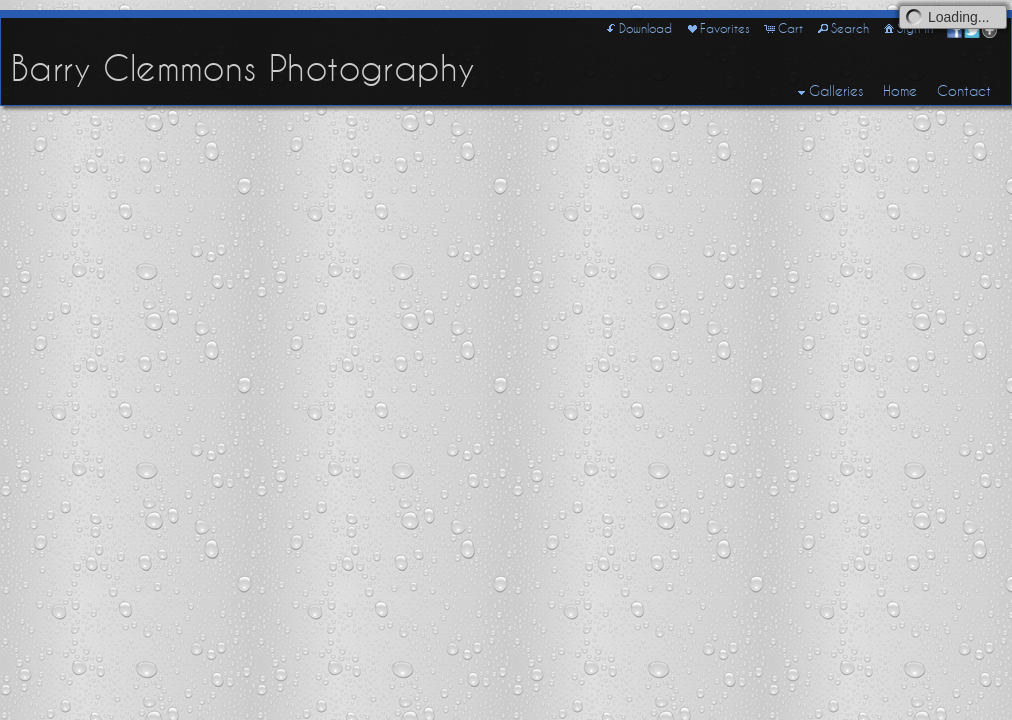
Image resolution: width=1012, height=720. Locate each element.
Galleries (828, 92)
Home (900, 91)
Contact (964, 91)
